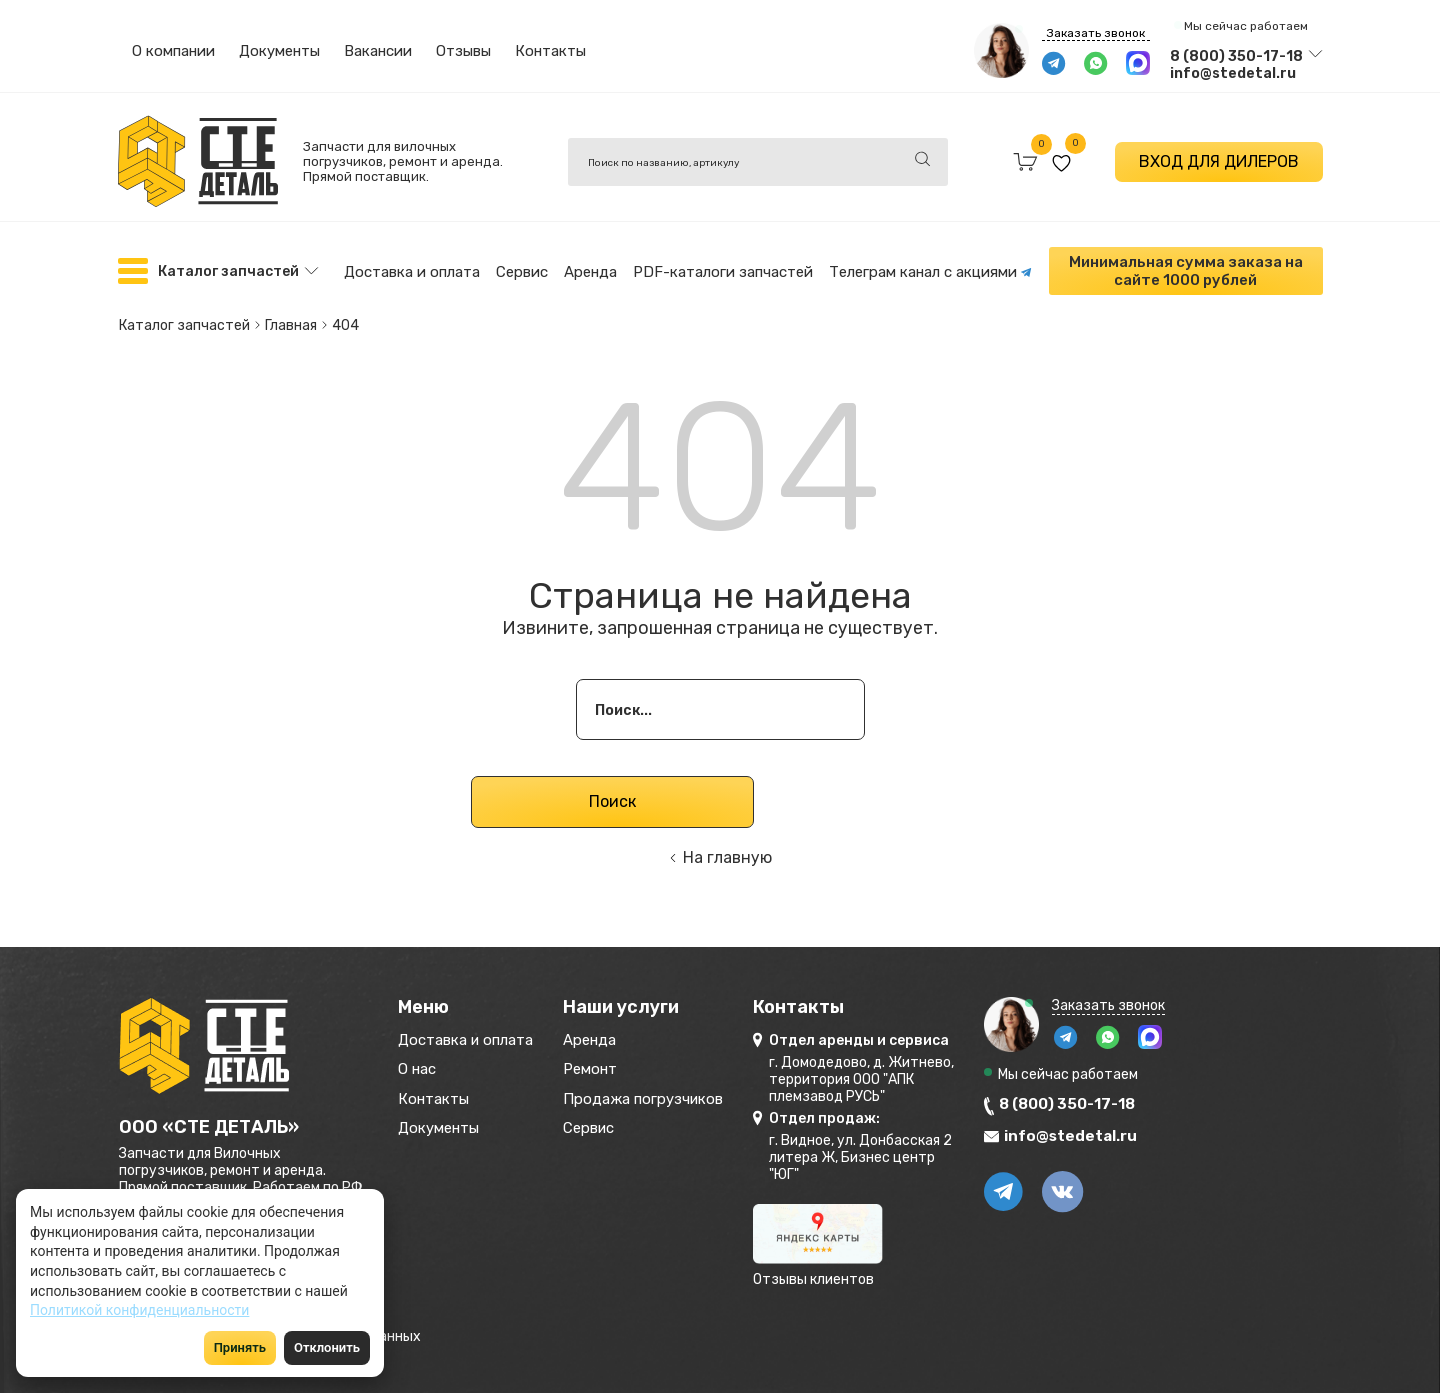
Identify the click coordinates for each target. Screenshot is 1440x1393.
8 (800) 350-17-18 (1236, 56)
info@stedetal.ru (1233, 73)
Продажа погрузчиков (691, 1099)
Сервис (522, 269)
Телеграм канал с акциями (930, 269)
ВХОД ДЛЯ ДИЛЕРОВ (1219, 161)
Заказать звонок (1096, 33)
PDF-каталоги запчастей (723, 269)
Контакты (550, 51)
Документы (279, 51)
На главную (727, 848)
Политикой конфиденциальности (139, 1310)
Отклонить (327, 1347)
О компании (173, 51)
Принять (240, 1347)
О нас (421, 1066)
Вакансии (378, 51)
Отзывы (463, 51)
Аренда (590, 269)
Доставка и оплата (412, 269)
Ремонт (627, 1066)
